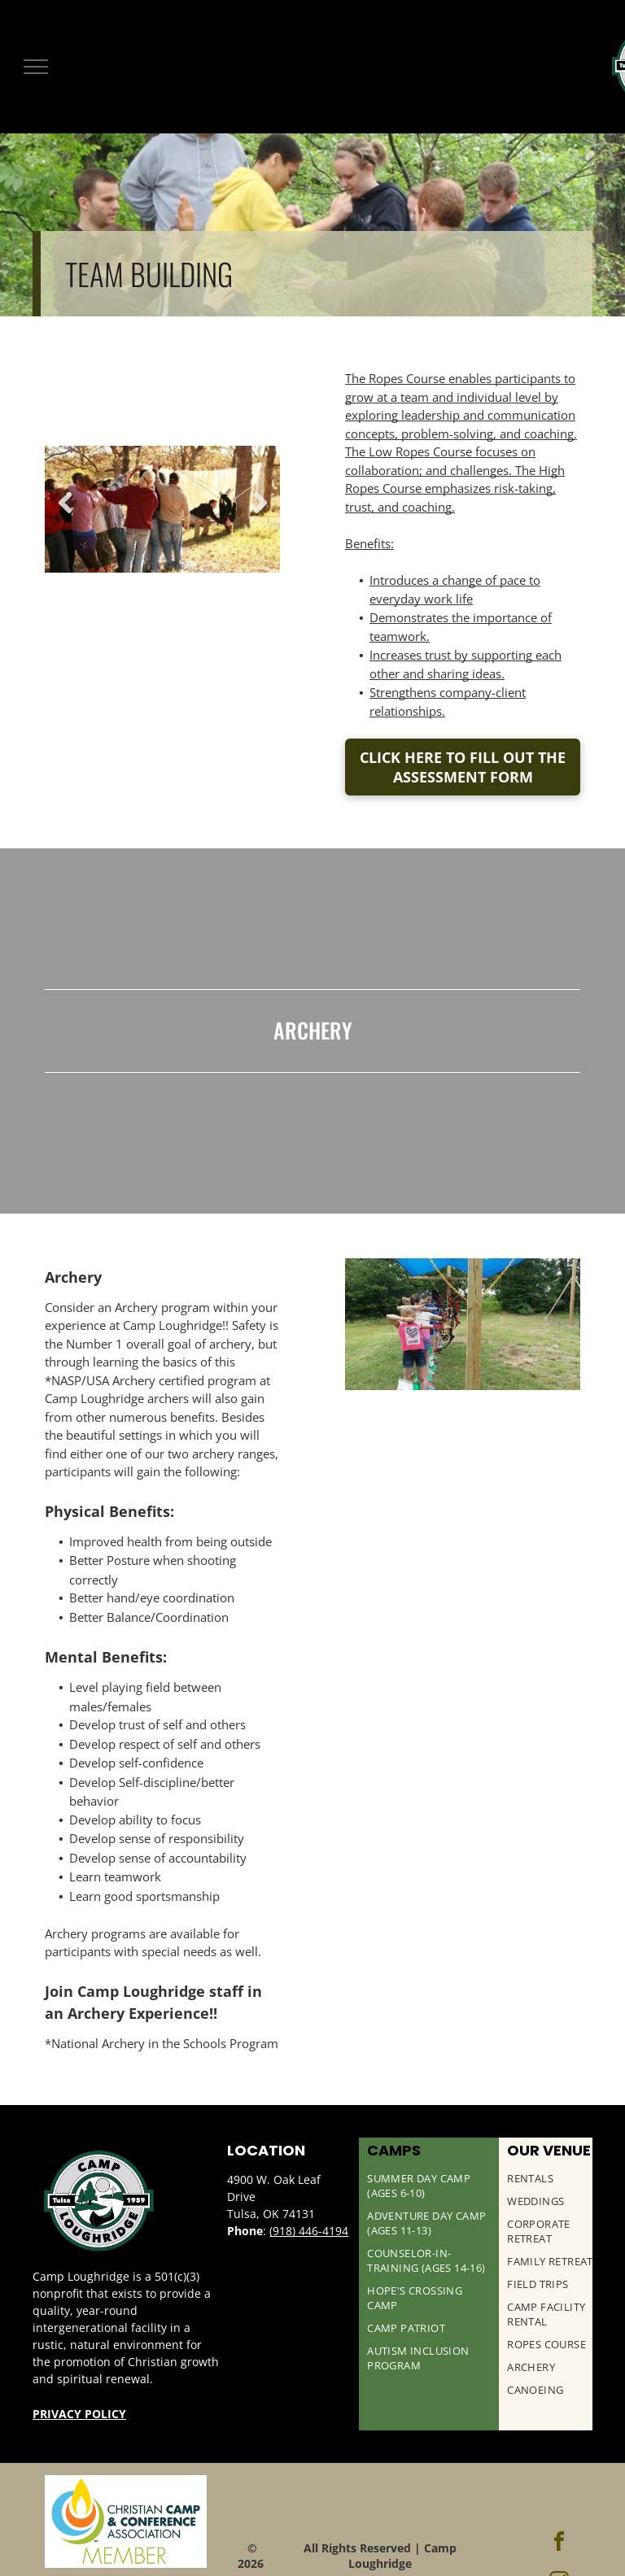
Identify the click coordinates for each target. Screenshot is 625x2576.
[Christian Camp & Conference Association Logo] (125, 2521)
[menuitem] (429, 2189)
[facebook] (559, 2544)
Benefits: (369, 543)
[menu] (36, 67)
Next (259, 503)
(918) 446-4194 (308, 2230)
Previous (65, 503)
